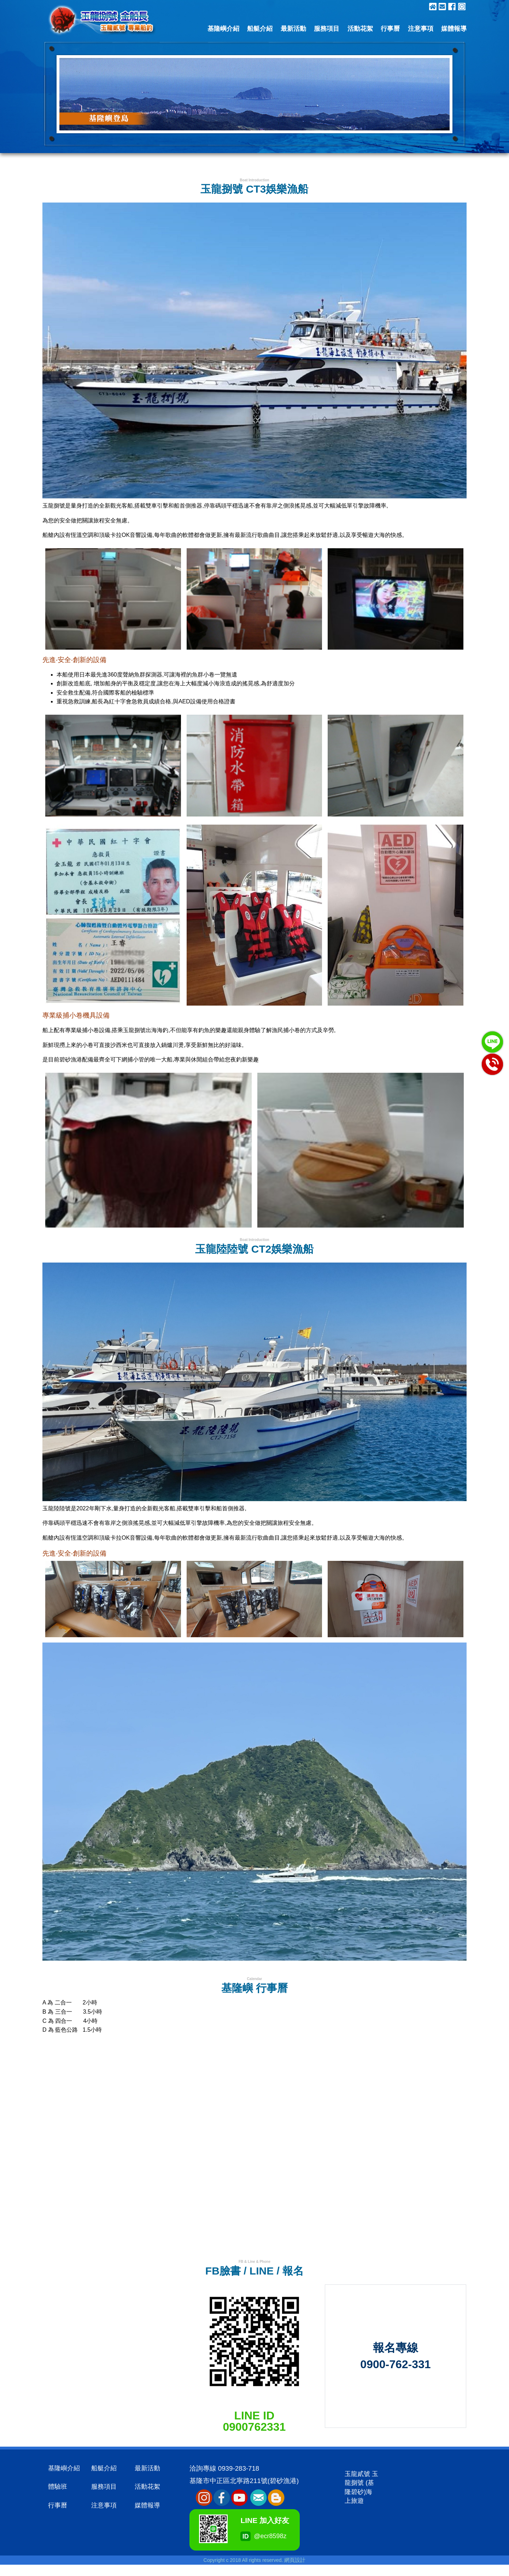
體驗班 (57, 2486)
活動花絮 (360, 28)
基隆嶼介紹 (223, 28)
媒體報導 (454, 28)
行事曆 (390, 28)
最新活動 (293, 28)
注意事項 (420, 28)
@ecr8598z (248, 2536)
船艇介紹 (260, 28)
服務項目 (326, 28)
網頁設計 (294, 2560)
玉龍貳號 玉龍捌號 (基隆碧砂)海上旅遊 (361, 2487)
